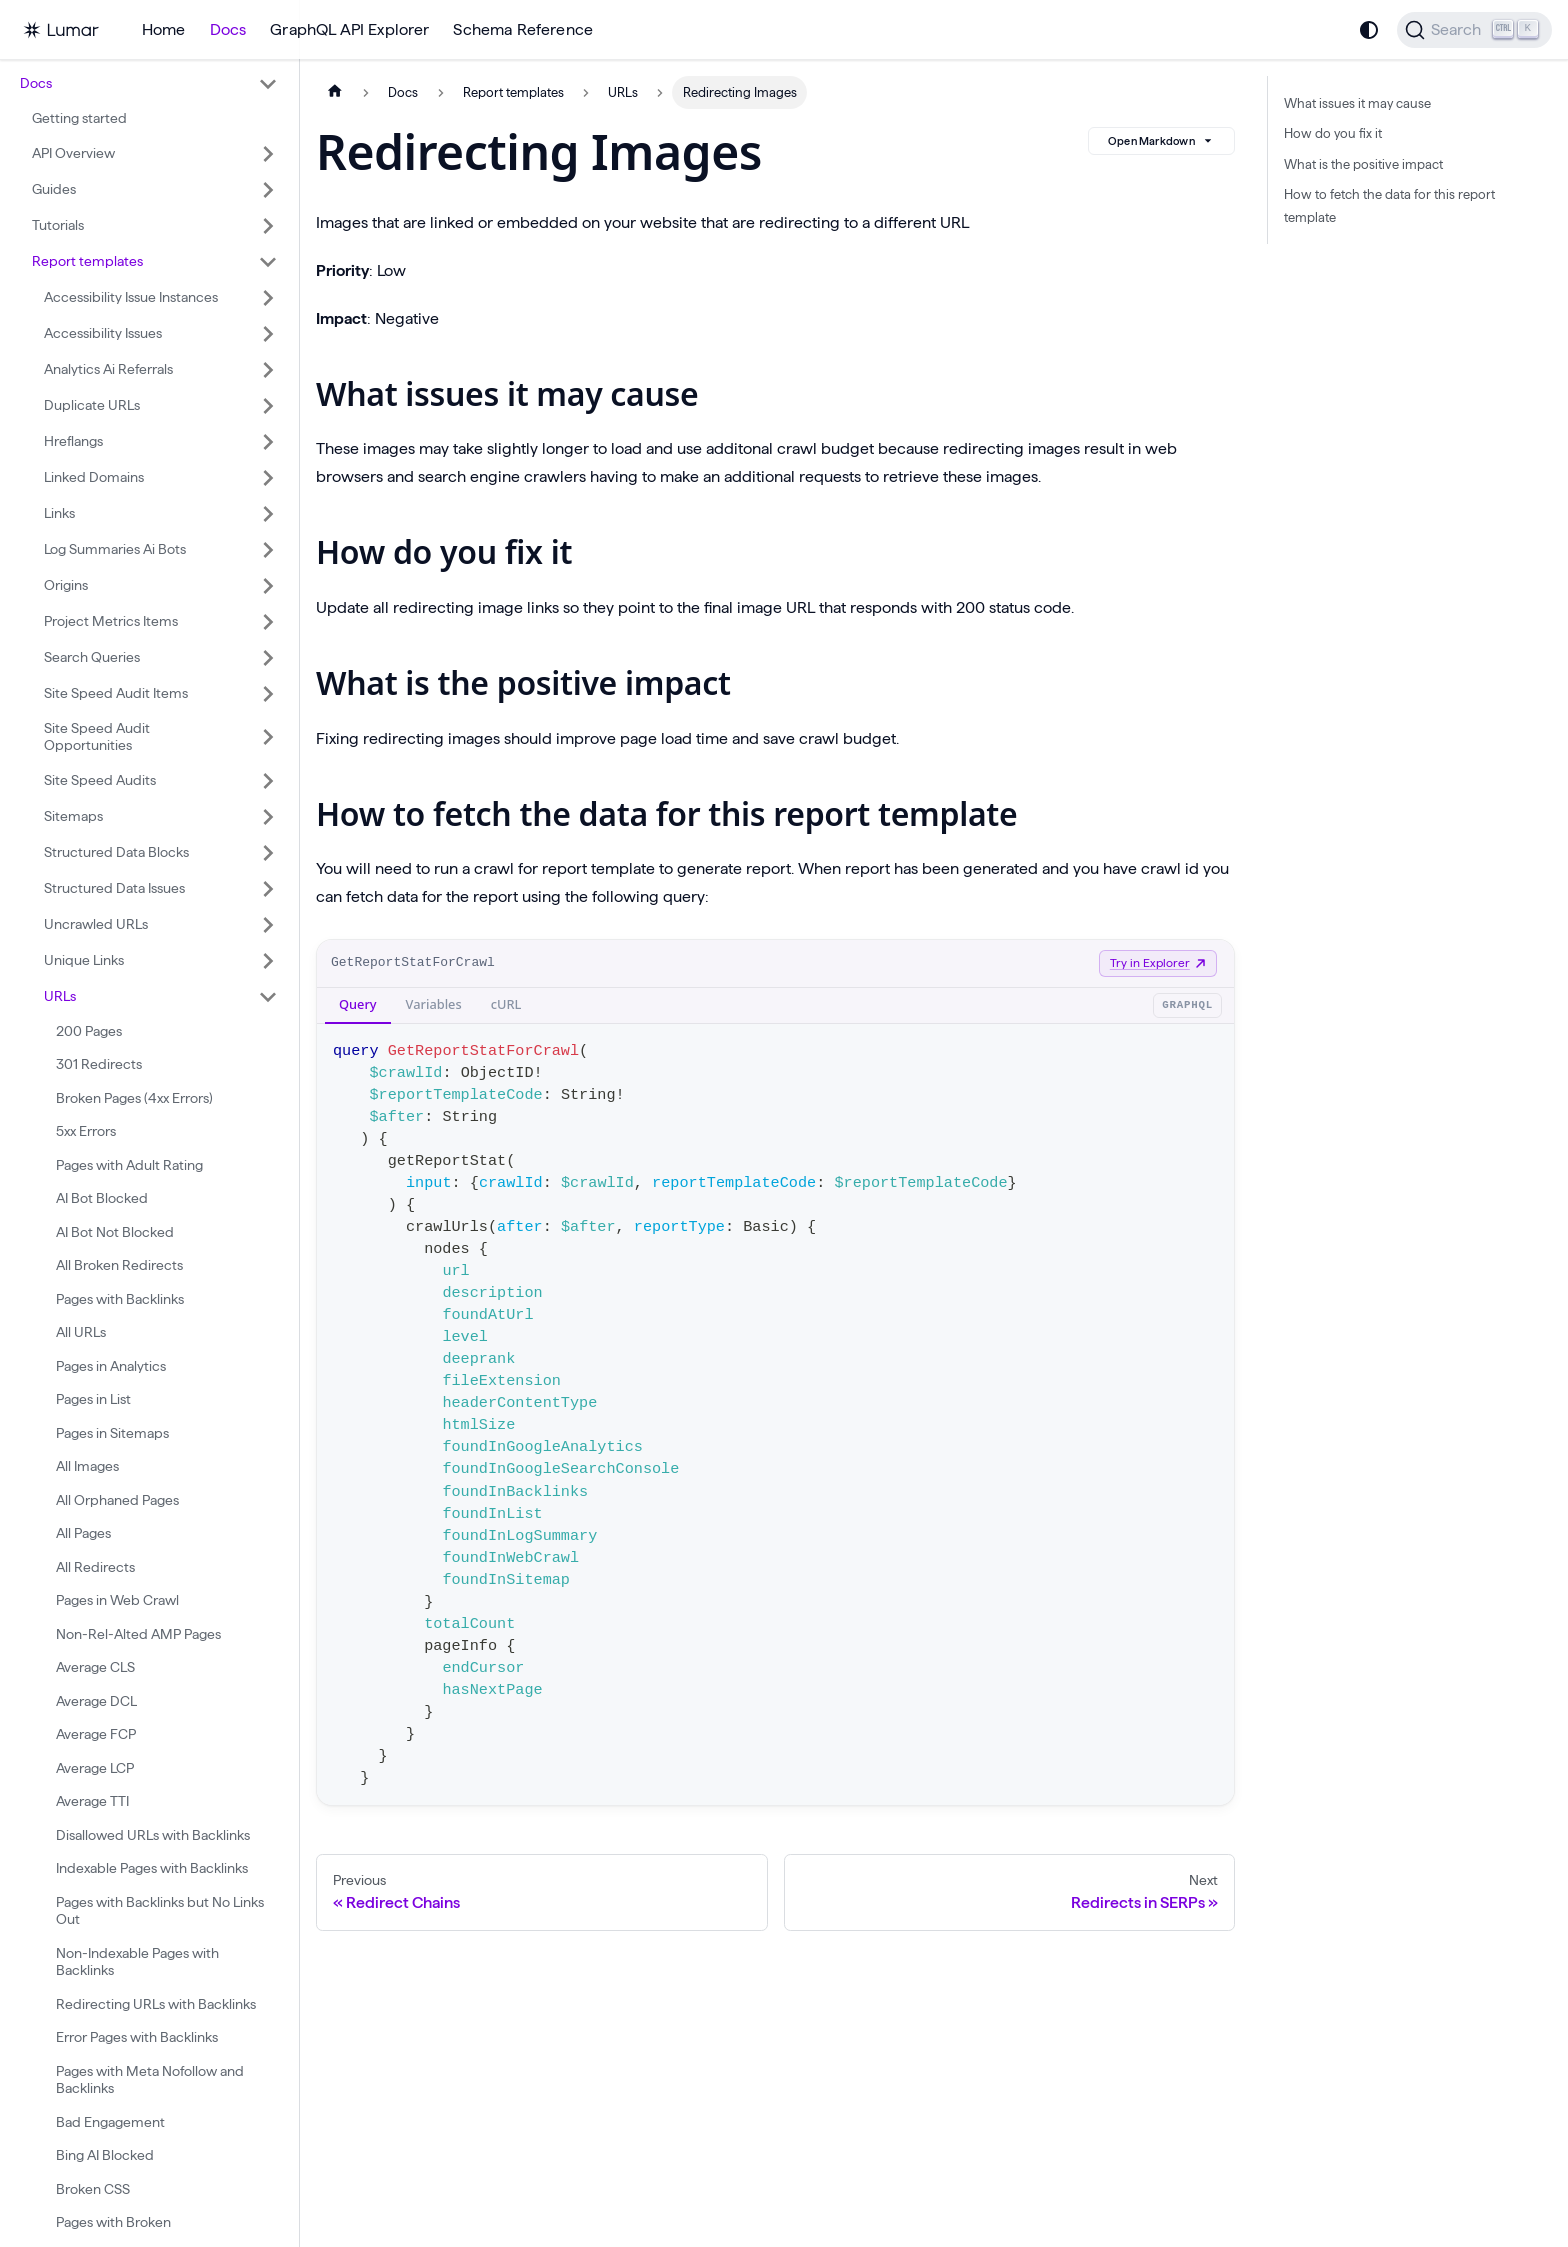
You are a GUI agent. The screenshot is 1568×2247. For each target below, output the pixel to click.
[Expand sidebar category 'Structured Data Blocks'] (268, 853)
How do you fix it (1333, 133)
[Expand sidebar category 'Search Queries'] (268, 658)
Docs (228, 29)
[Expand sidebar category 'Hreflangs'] (268, 442)
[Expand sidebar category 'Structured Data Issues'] (268, 889)
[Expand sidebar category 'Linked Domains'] (268, 478)
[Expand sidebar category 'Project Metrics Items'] (268, 622)
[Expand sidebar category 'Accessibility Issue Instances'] (268, 298)
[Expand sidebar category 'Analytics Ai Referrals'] (268, 370)
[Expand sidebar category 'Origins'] (268, 586)
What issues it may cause (1357, 103)
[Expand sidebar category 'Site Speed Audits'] (268, 781)
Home (164, 29)
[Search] (1474, 30)
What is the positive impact (1363, 164)
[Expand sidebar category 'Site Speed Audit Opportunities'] (268, 737)
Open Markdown (1161, 141)
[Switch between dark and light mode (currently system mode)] (1369, 30)
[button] (149, 84)
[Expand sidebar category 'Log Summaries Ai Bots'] (268, 550)
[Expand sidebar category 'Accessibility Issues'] (268, 334)
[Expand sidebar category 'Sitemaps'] (268, 817)
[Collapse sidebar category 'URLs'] (268, 997)
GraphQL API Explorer (349, 29)
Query (358, 1004)
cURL (506, 1004)
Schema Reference (523, 29)
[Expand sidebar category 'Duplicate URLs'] (268, 406)
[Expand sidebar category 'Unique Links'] (268, 961)
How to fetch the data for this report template (1389, 205)
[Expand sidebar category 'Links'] (268, 514)
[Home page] (335, 92)
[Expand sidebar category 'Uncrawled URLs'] (268, 925)
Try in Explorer (1158, 962)
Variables (434, 1004)
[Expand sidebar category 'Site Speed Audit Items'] (268, 694)
